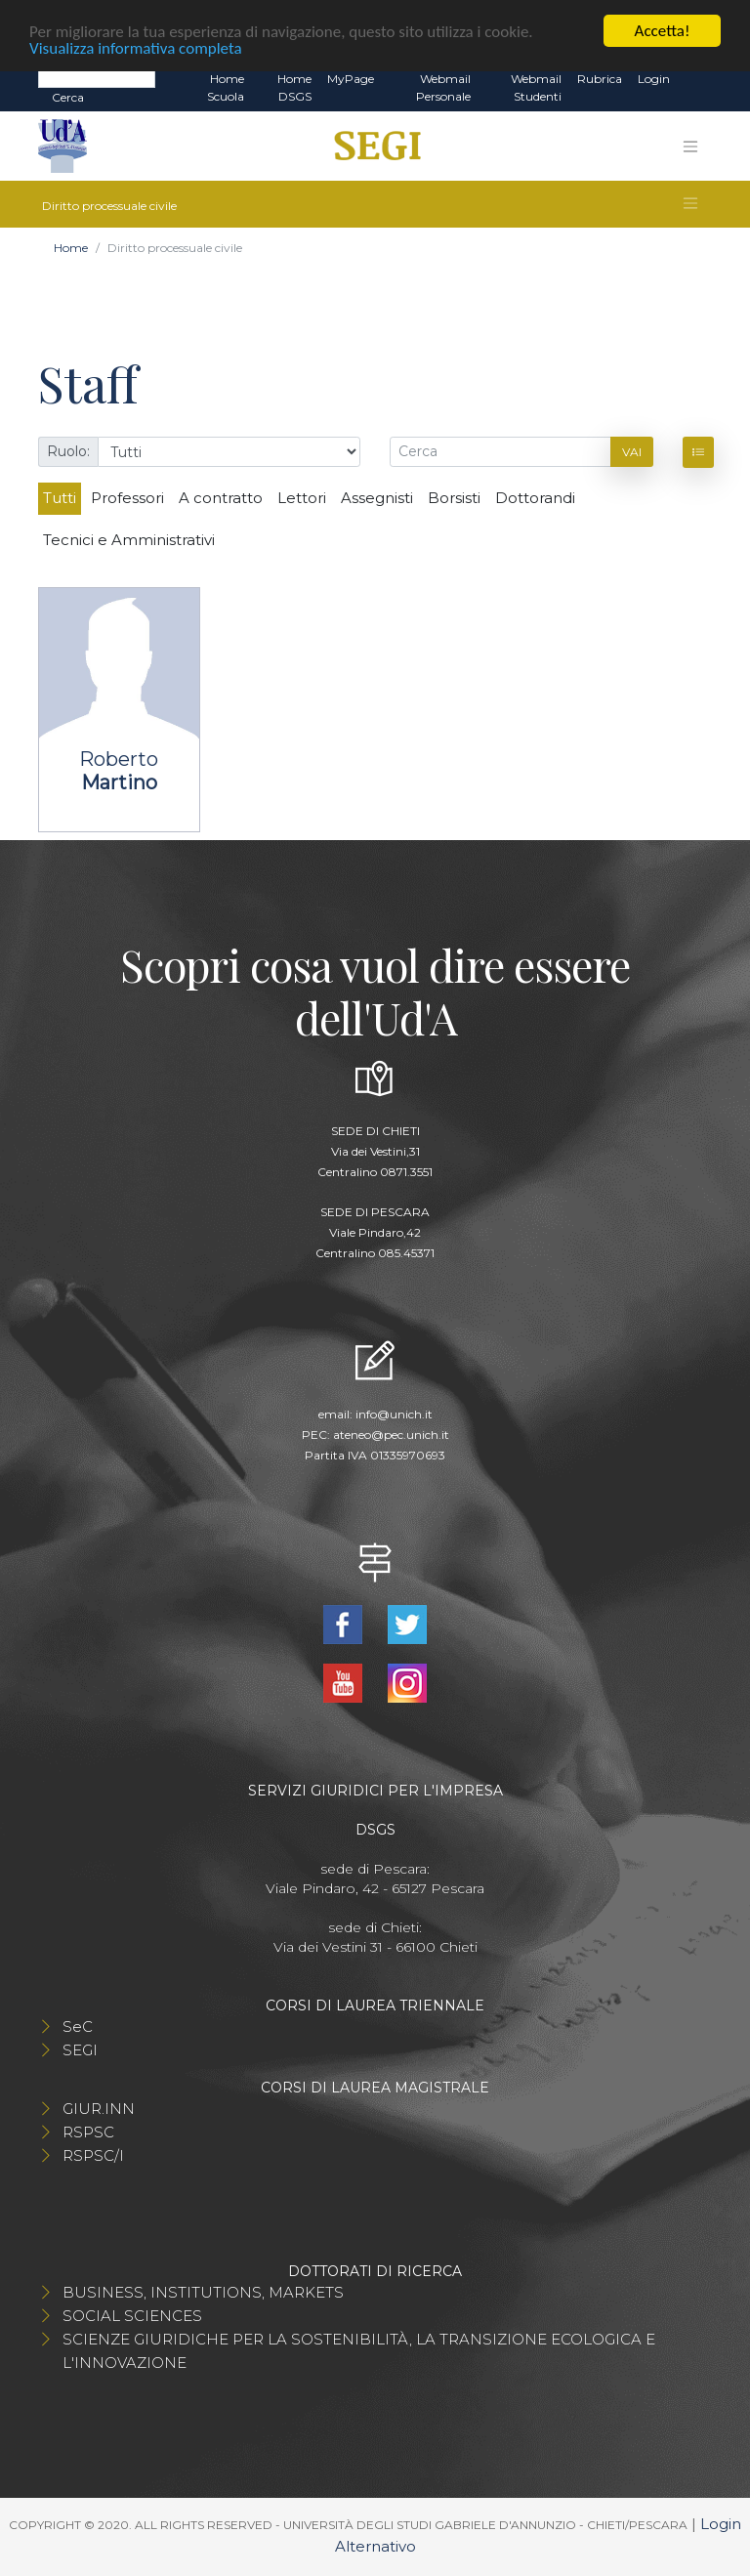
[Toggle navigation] (690, 146)
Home (71, 247)
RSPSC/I (93, 2155)
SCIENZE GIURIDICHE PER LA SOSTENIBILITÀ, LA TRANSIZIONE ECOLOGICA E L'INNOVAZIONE (358, 2351)
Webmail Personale (443, 87)
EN (695, 79)
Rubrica (599, 78)
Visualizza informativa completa (135, 47)
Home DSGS (294, 87)
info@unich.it (394, 1414)
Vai (632, 451)
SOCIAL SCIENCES (132, 2315)
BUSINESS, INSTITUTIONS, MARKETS (203, 2292)
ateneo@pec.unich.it (391, 1434)
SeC (77, 2026)
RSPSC (88, 2132)
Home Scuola (225, 87)
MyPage (350, 78)
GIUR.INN (98, 2108)
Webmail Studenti (536, 87)
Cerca (68, 97)
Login (654, 78)
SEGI (80, 2050)
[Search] (96, 78)
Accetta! (662, 31)
